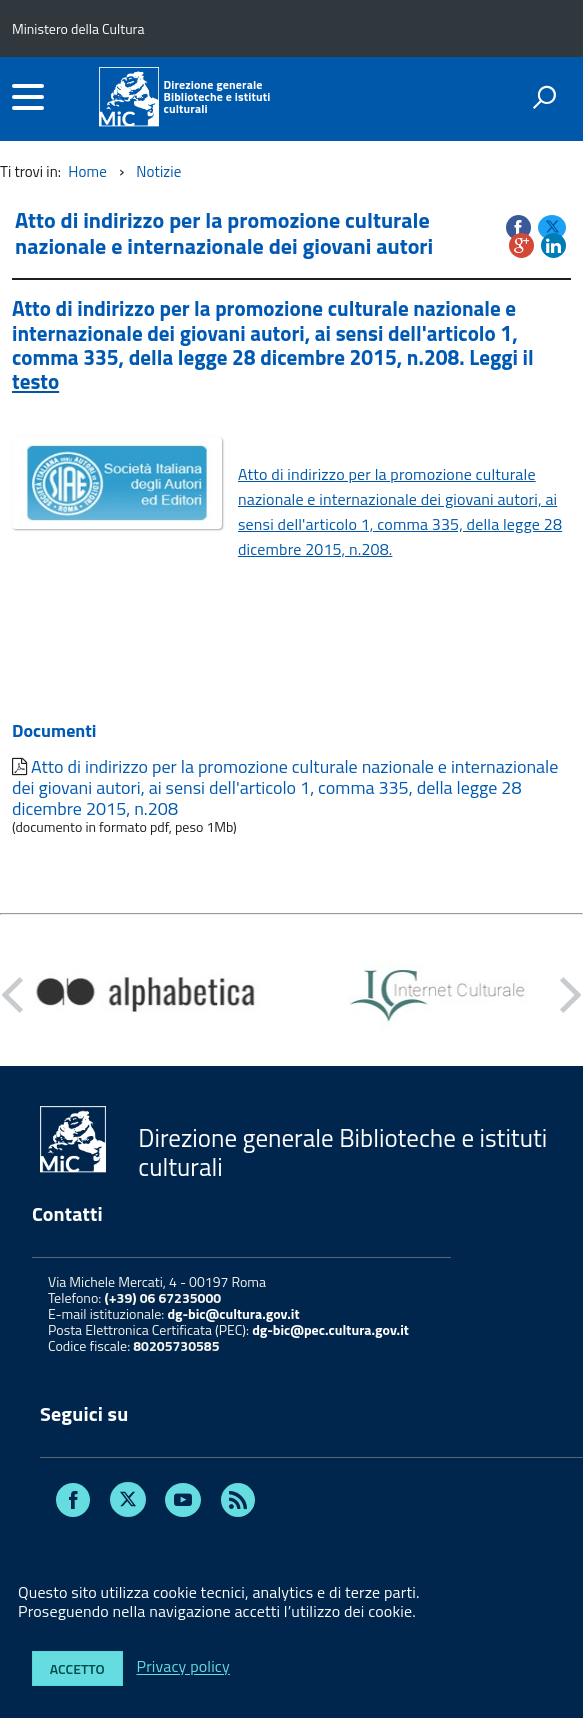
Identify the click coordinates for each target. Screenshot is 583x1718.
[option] (146, 995)
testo (35, 381)
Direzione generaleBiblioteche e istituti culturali (216, 97)
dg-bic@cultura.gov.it (233, 1313)
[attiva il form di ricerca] (544, 97)
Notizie (158, 171)
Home (87, 171)
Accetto (77, 1668)
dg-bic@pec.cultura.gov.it (330, 1329)
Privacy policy (183, 1667)
